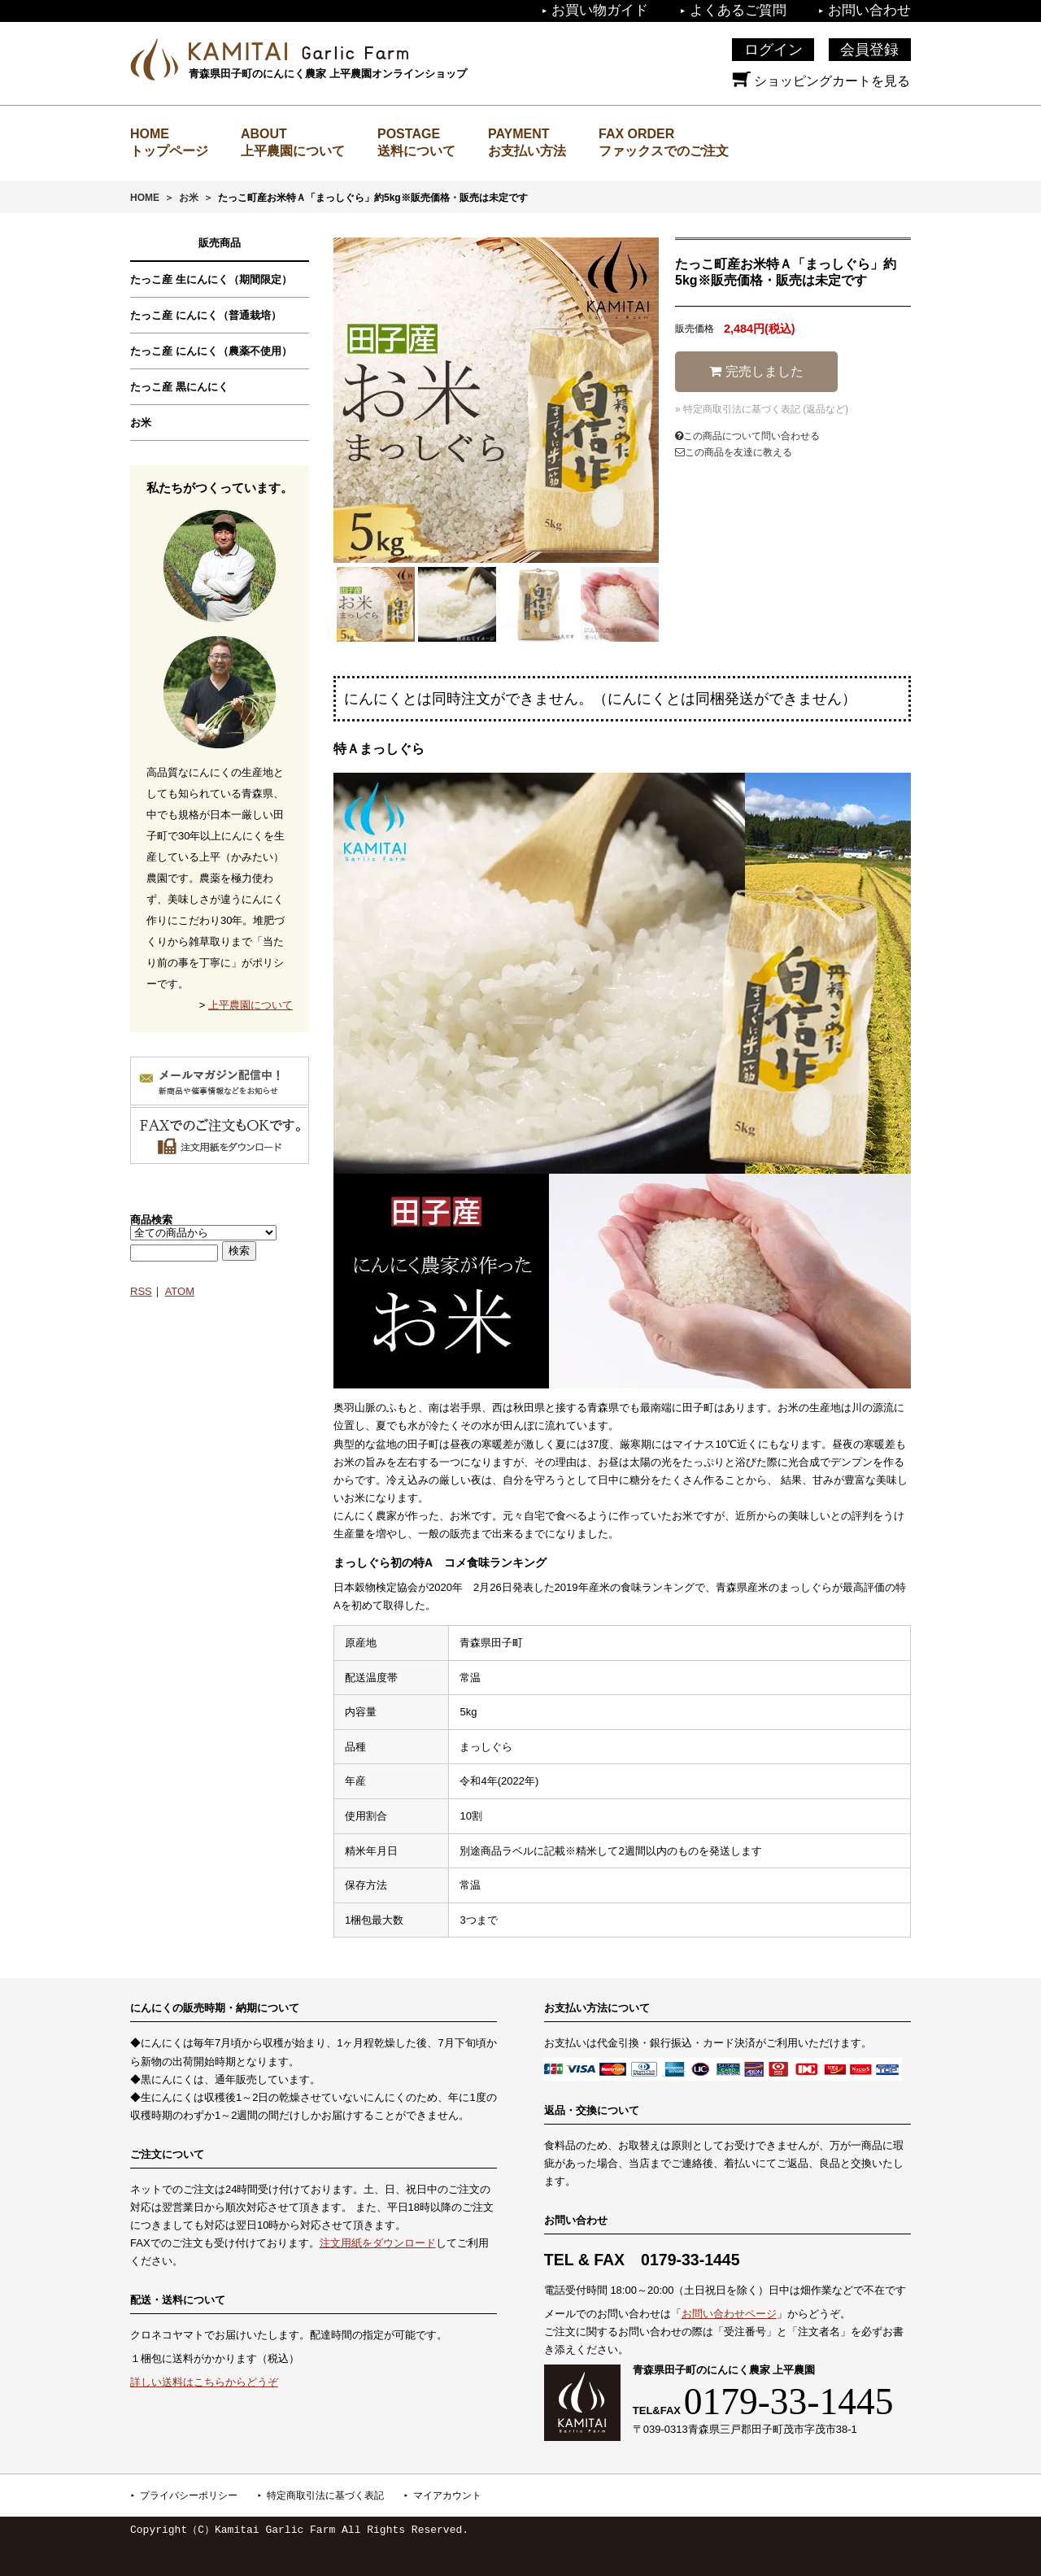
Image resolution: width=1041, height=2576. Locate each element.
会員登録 (869, 49)
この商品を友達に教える (733, 452)
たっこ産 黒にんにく (179, 387)
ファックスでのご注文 (664, 151)
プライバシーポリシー (188, 2495)
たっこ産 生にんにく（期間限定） (211, 279)
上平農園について (293, 151)
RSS (141, 1291)
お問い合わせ (869, 10)
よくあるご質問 (738, 10)
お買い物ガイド (599, 10)
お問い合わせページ (729, 2314)
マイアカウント (447, 2495)
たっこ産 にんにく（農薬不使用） (211, 351)
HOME (144, 197)
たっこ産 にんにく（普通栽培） (205, 315)
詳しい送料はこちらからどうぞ (204, 2382)
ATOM (179, 1291)
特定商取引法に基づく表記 (325, 2495)
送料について (416, 151)
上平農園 (298, 51)
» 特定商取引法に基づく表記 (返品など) (761, 409)
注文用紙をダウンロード (378, 2243)
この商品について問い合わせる (747, 436)
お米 (188, 197)
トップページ (169, 151)
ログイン (773, 49)
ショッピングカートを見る (821, 81)
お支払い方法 (527, 151)
